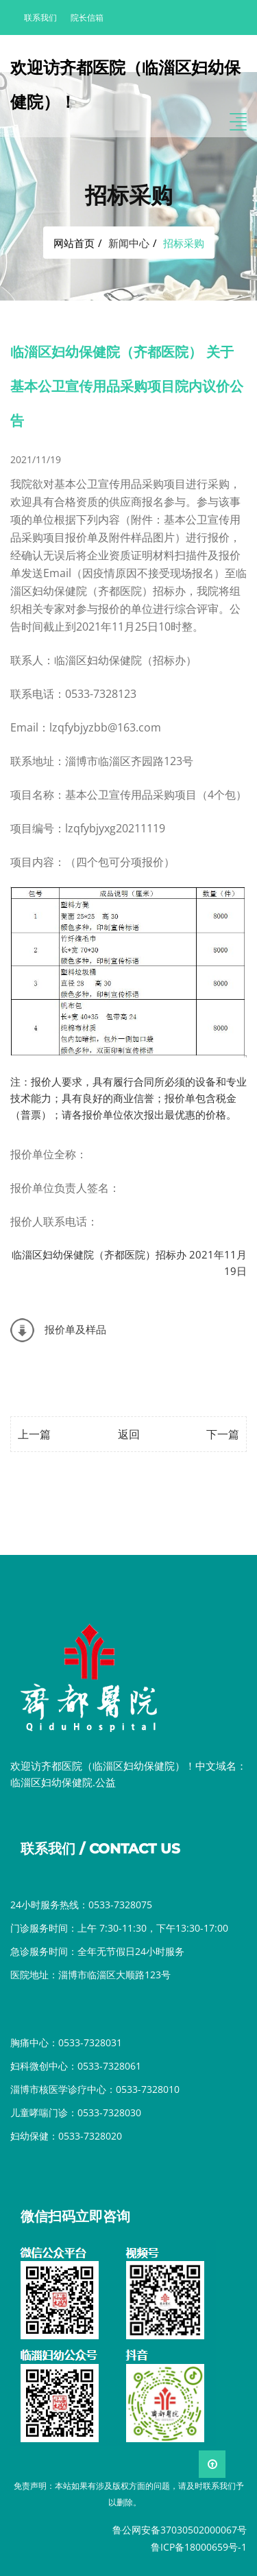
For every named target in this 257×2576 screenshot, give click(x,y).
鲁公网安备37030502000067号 (179, 2529)
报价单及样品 (75, 1329)
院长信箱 (87, 17)
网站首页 (74, 243)
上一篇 (34, 1434)
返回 (129, 1434)
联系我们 (40, 17)
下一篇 (222, 1434)
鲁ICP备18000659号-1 (199, 2546)
